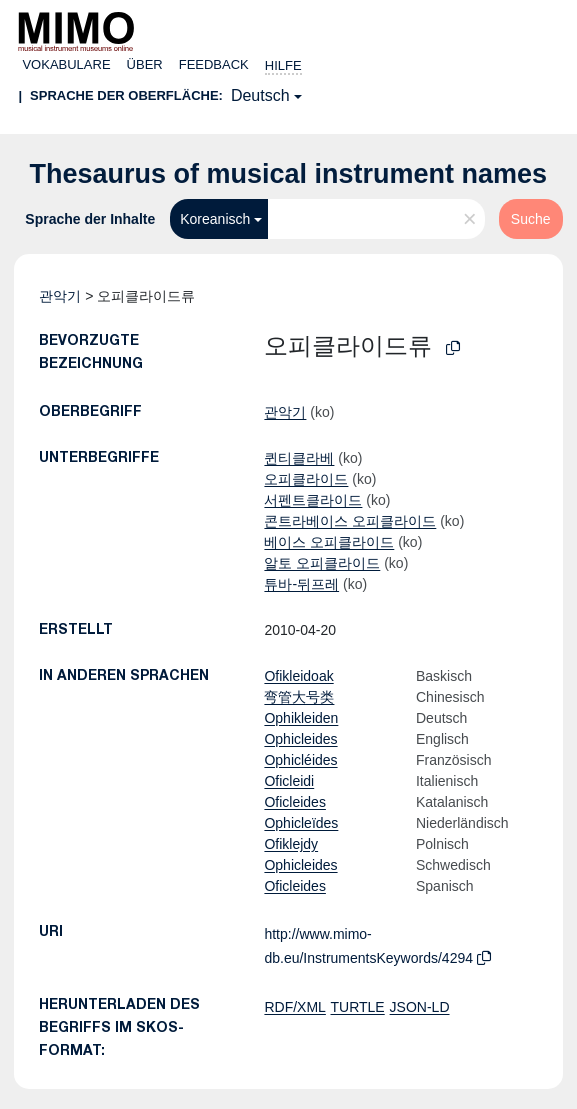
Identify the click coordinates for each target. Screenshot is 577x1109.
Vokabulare (66, 64)
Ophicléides (300, 760)
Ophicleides (300, 739)
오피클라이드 (306, 479)
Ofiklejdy (291, 844)
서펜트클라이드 (313, 500)
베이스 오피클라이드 (329, 542)
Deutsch (260, 95)
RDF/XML (294, 1007)
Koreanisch (215, 219)
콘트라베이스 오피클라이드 (350, 521)
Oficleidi (289, 781)
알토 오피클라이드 (322, 563)
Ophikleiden (301, 718)
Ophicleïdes (301, 823)
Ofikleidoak (298, 676)
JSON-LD (420, 1007)
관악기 (60, 296)
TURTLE (358, 1007)
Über (145, 64)
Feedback (214, 64)
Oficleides (294, 802)
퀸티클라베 (299, 458)
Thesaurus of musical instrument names (288, 174)
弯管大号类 (299, 697)
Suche (531, 219)
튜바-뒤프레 (301, 584)
